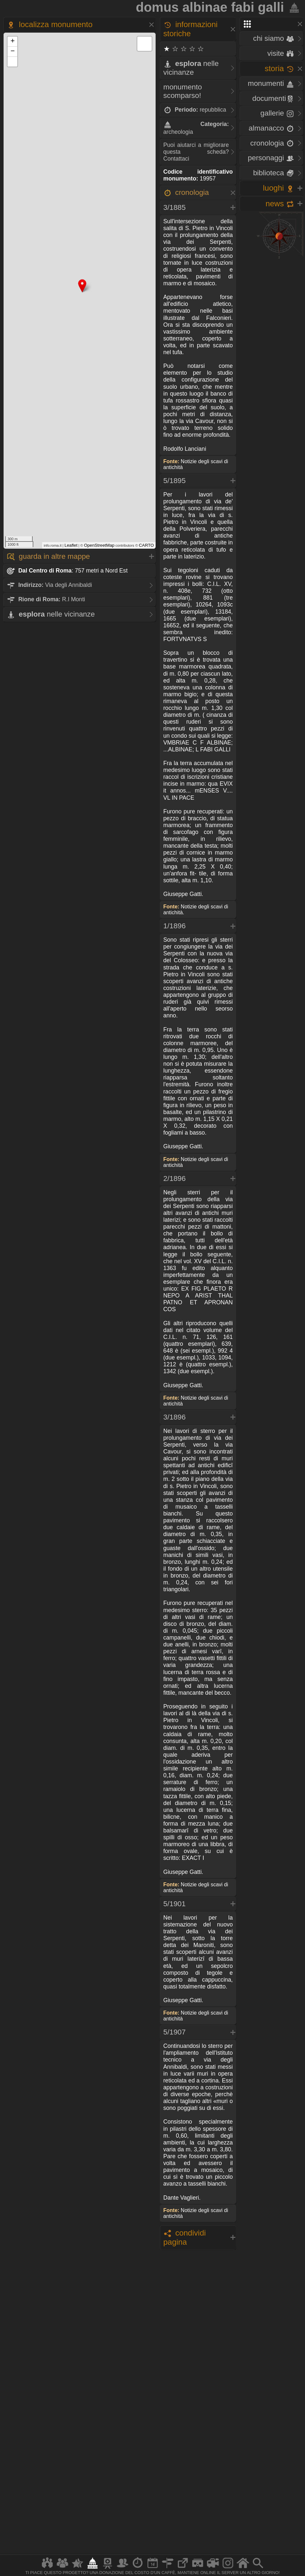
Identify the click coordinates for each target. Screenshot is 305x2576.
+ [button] (12, 41)
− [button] (12, 51)
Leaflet (70, 545)
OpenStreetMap (99, 545)
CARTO (146, 545)
